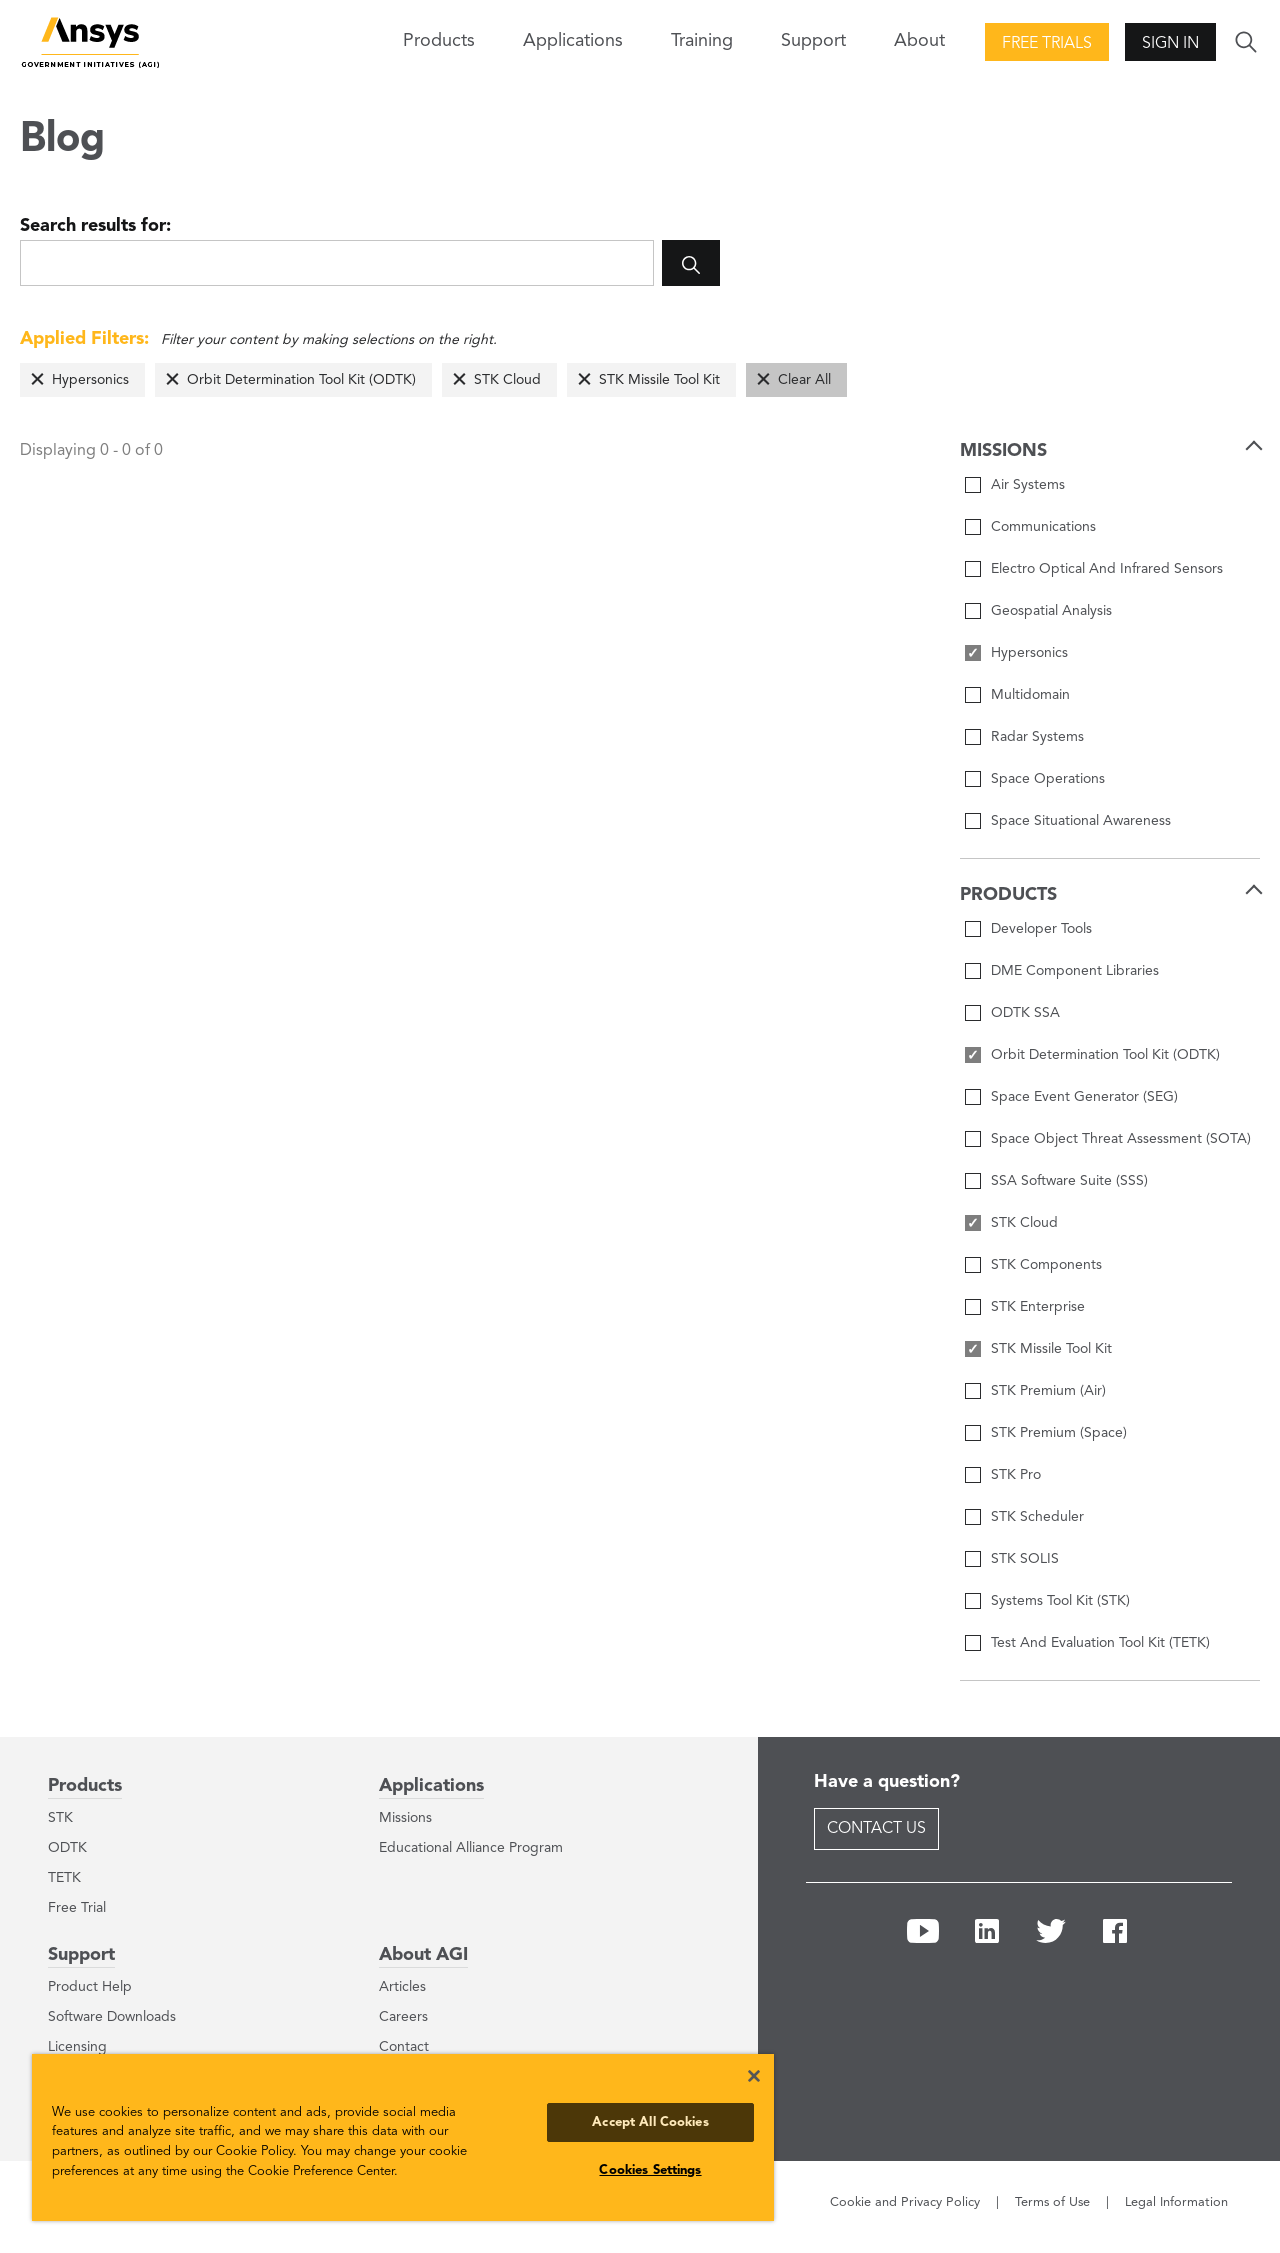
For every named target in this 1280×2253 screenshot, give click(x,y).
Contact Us (876, 1829)
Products (85, 1786)
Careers (403, 2017)
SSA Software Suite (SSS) (1069, 1181)
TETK (64, 1878)
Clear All (804, 380)
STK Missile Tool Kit (659, 380)
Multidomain (1030, 695)
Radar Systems (1037, 737)
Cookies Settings (650, 2170)
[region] (403, 2137)
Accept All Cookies (650, 2122)
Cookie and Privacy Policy (905, 2202)
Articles (402, 1987)
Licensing (77, 2047)
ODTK (67, 1848)
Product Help (90, 1987)
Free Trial (77, 1908)
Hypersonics (90, 380)
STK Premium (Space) (1059, 1433)
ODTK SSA (1025, 1013)
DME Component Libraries (1075, 971)
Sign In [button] (1170, 44)
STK (60, 1818)
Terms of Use (1052, 2202)
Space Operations (1048, 779)
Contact (404, 2047)
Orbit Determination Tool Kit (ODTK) (301, 380)
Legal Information (1176, 2202)
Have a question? (887, 1782)
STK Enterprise (1038, 1307)
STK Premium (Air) (1048, 1391)
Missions (405, 1818)
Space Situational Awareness (1081, 821)
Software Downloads (112, 2017)
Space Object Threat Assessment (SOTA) (1121, 1139)
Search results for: (95, 226)
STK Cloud (507, 380)
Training (702, 41)
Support (81, 1955)
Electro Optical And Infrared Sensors (1107, 569)
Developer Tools (1041, 929)
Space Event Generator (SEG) (1084, 1097)
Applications (573, 41)
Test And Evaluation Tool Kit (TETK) (1100, 1643)
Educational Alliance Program (471, 1848)
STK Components (1046, 1265)
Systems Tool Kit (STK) (1060, 1601)
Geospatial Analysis (1051, 611)
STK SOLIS (1025, 1559)
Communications (1043, 527)
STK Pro (1016, 1475)
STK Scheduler (1037, 1517)
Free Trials (1047, 44)
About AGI (423, 1955)
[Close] (754, 2076)
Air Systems (1028, 485)
